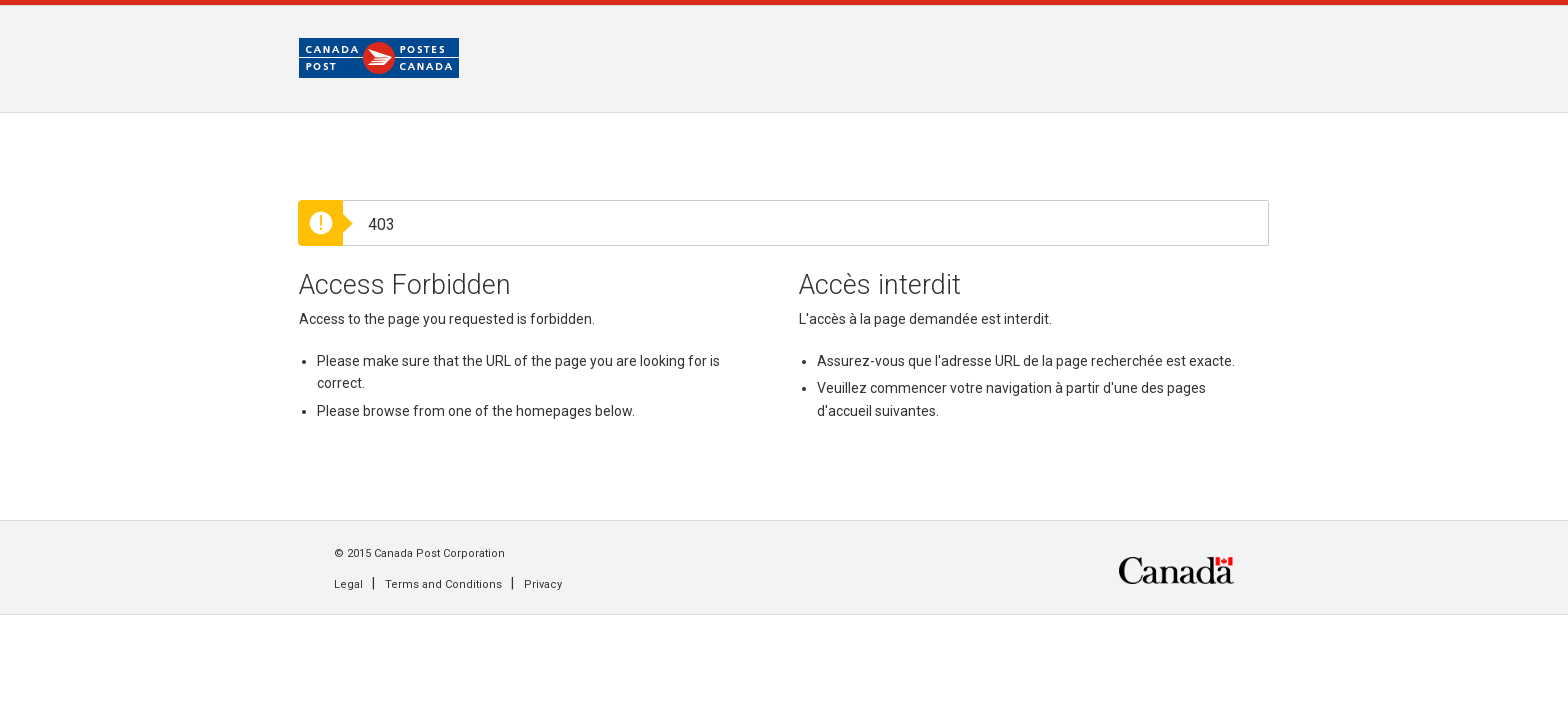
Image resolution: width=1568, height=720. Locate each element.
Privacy (543, 584)
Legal (348, 584)
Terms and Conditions (443, 584)
